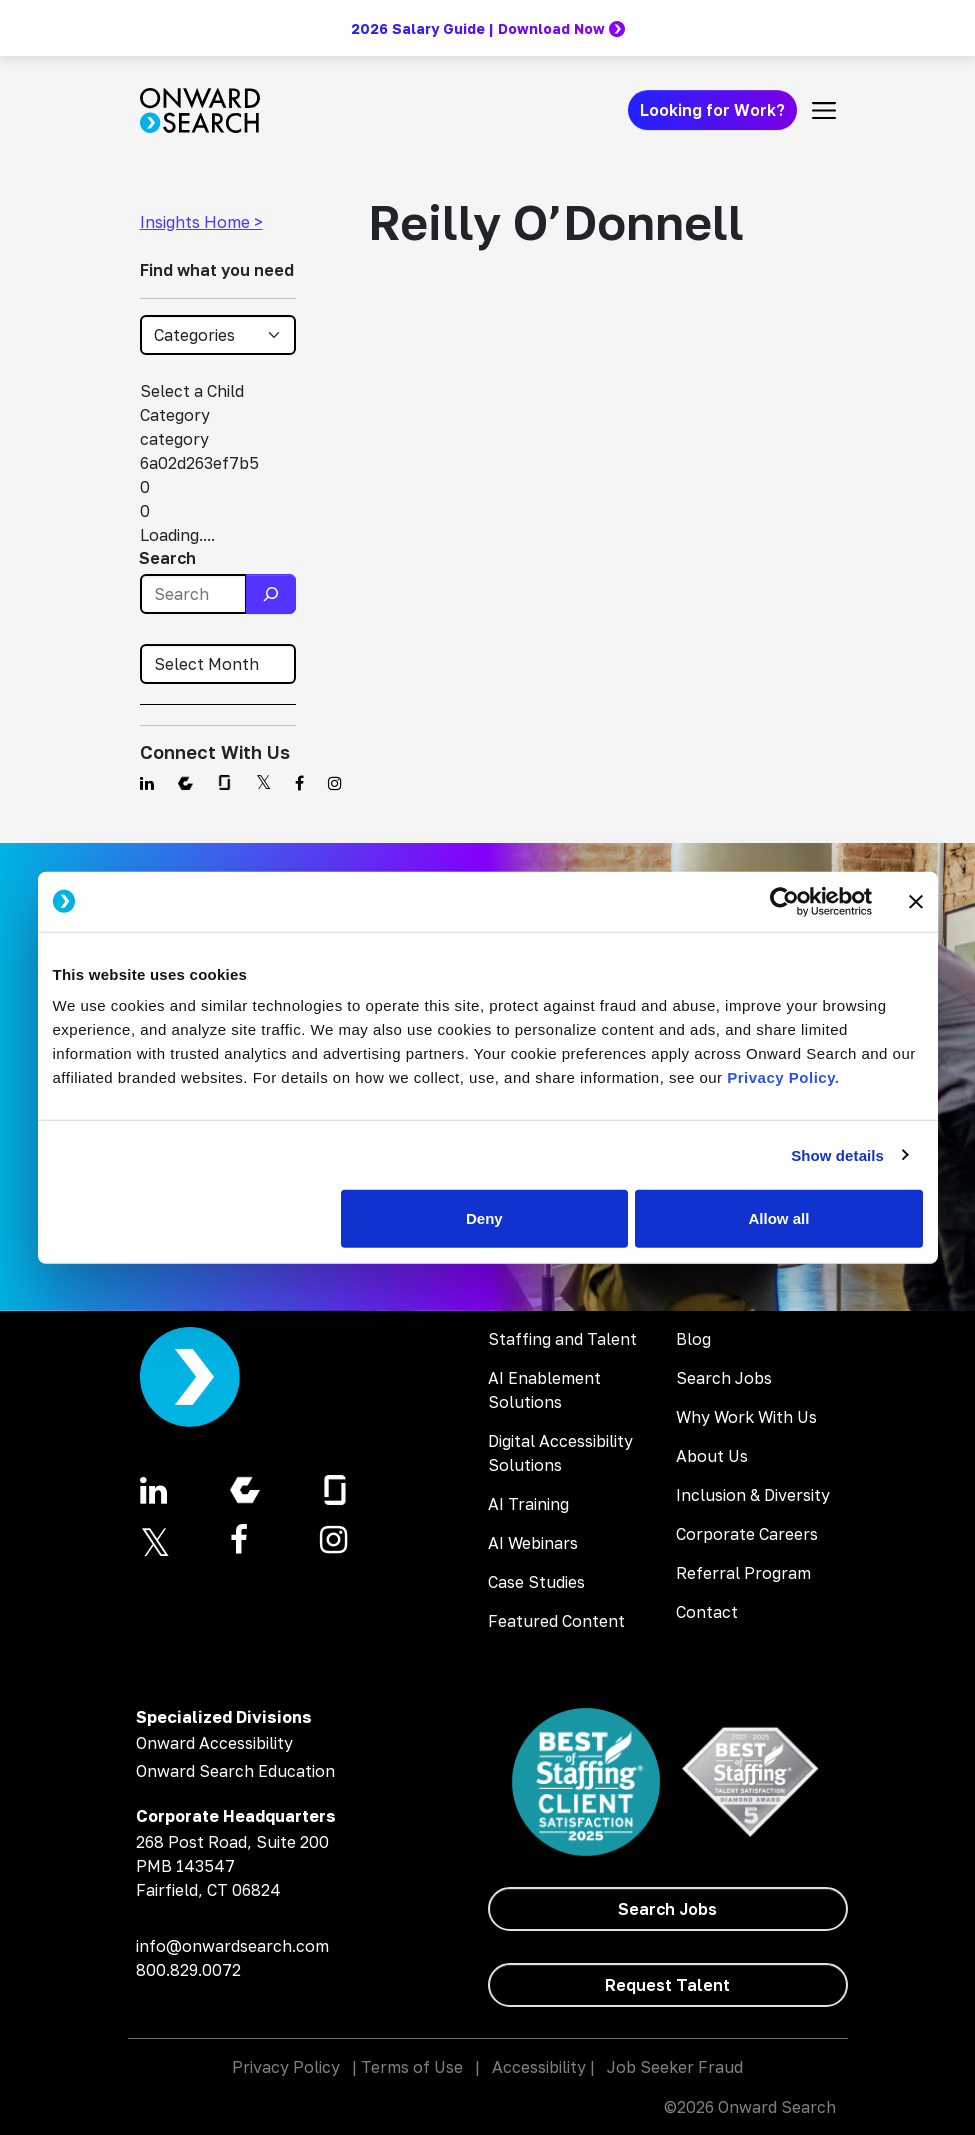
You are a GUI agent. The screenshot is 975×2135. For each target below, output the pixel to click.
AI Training (528, 1504)
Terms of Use (412, 2067)
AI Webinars (533, 1543)
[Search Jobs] (668, 1909)
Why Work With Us (746, 1417)
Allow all (779, 1218)
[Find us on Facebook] (299, 783)
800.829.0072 (188, 1970)
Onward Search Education (235, 1771)
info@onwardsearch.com (232, 1946)
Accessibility (539, 2067)
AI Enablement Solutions (544, 1390)
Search (167, 558)
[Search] (271, 594)
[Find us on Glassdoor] (224, 783)
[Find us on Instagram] (335, 783)
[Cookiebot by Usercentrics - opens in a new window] (784, 901)
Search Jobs (724, 1378)
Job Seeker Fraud (675, 2067)
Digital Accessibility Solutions (560, 1453)
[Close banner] (916, 901)
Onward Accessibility (214, 1743)
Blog (693, 1339)
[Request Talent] (668, 1985)
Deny (484, 1218)
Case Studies (536, 1582)
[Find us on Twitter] (263, 783)
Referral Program (743, 1573)
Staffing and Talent (562, 1339)
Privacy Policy (286, 2067)
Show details (837, 1154)
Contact (707, 1612)
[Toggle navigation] (824, 110)
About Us (712, 1456)
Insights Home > (201, 222)
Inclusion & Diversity (753, 1495)
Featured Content (556, 1621)
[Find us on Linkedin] (147, 783)
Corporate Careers (747, 1534)
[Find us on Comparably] (185, 783)
